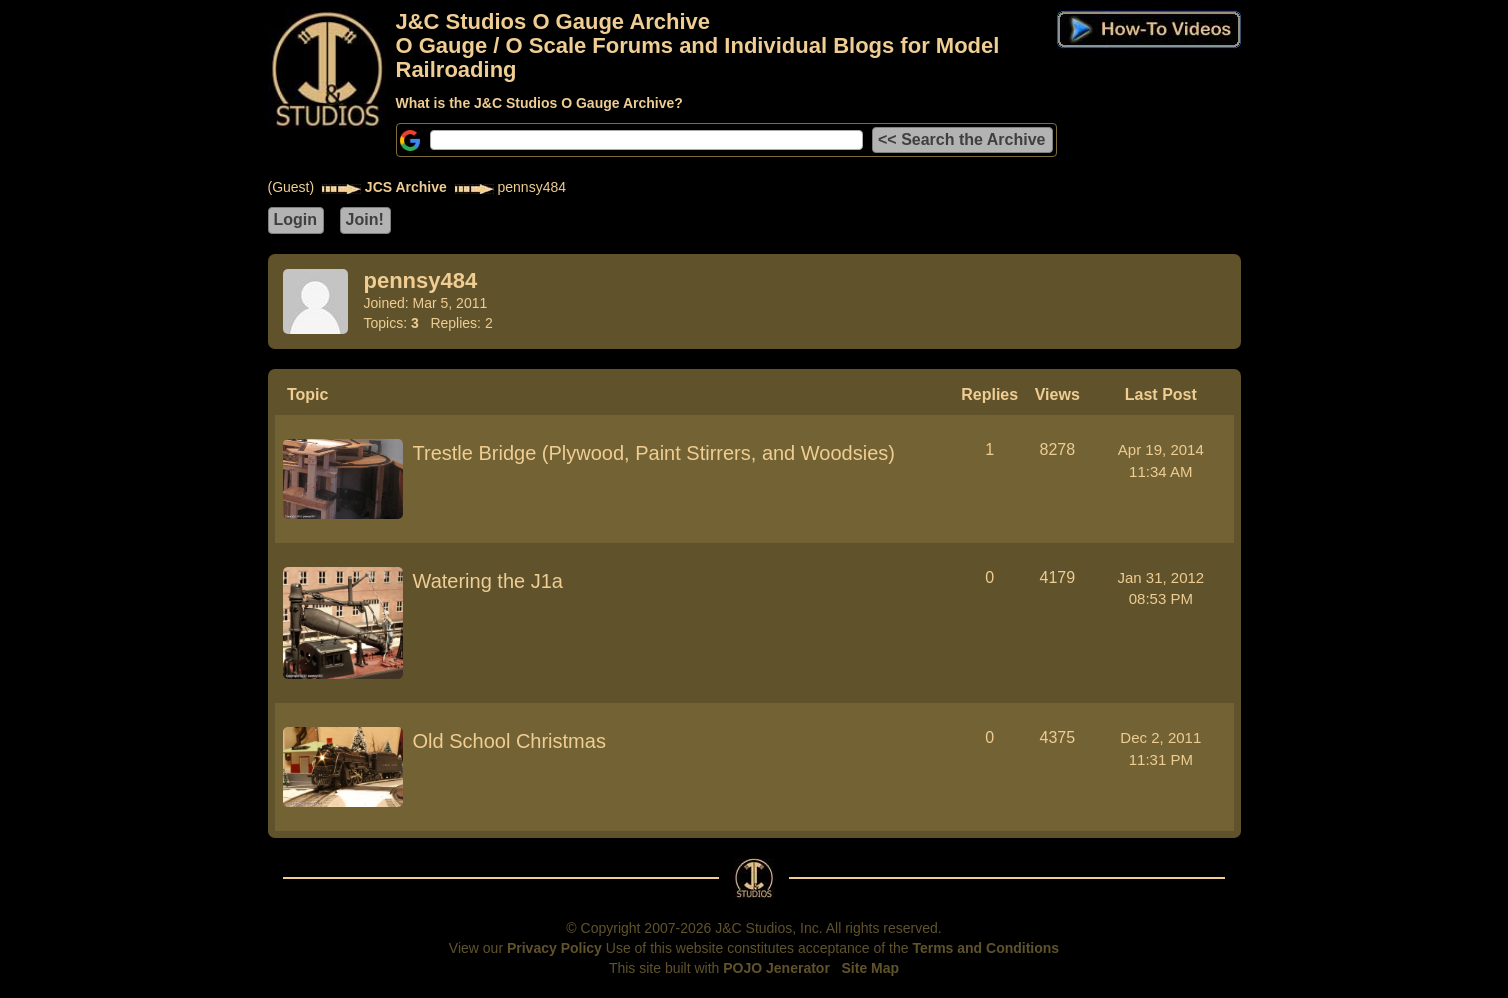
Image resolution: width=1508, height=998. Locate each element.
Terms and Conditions (985, 948)
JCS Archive (406, 187)
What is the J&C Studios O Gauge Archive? (539, 103)
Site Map (871, 968)
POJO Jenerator (776, 968)
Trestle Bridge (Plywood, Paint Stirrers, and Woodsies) (654, 453)
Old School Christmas (509, 741)
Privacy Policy (554, 948)
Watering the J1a (488, 581)
